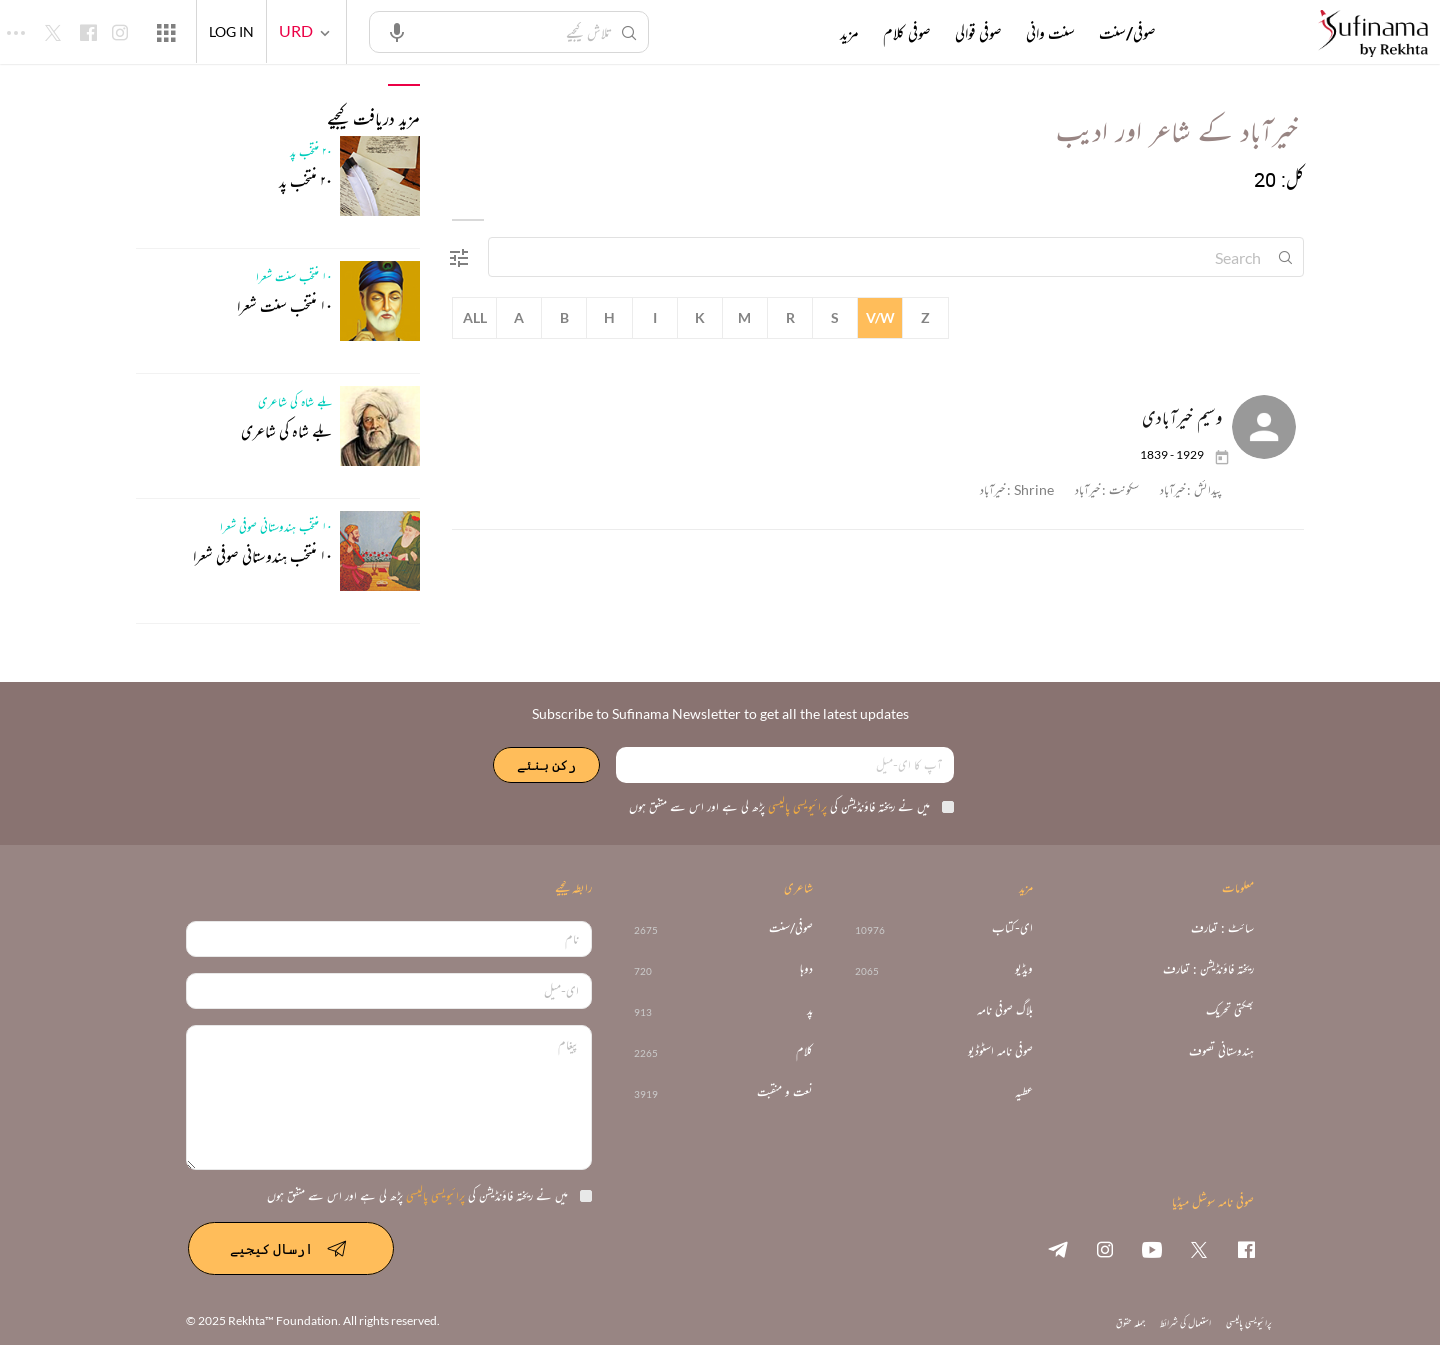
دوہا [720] (806, 969)
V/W (880, 317)
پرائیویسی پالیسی (796, 806)
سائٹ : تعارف (1222, 928)
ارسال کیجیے (291, 1248)
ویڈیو (1024, 969)
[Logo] (1373, 34)
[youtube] (1152, 1249)
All (475, 317)
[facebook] (1246, 1249)
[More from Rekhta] (166, 32)
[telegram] (1058, 1249)
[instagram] (1105, 1249)
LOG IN (231, 31)
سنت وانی (1050, 33)
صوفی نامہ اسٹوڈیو (1000, 1051)
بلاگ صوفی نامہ (1005, 1010)
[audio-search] (397, 31)
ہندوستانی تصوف (1221, 1051)
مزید (849, 33)
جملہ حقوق (1130, 1322)
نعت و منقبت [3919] (785, 1092)
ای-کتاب (1012, 928)
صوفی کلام (907, 33)
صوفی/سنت (1127, 33)
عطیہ (1024, 1092)
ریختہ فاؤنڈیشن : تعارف (1208, 969)
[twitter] (1199, 1249)
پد (810, 1010)
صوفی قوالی (978, 33)
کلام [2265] (804, 1051)
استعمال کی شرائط (1185, 1322)
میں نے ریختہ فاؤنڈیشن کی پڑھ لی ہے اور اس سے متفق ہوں (791, 806)
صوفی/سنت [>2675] (791, 928)
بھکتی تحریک (1230, 1010)
